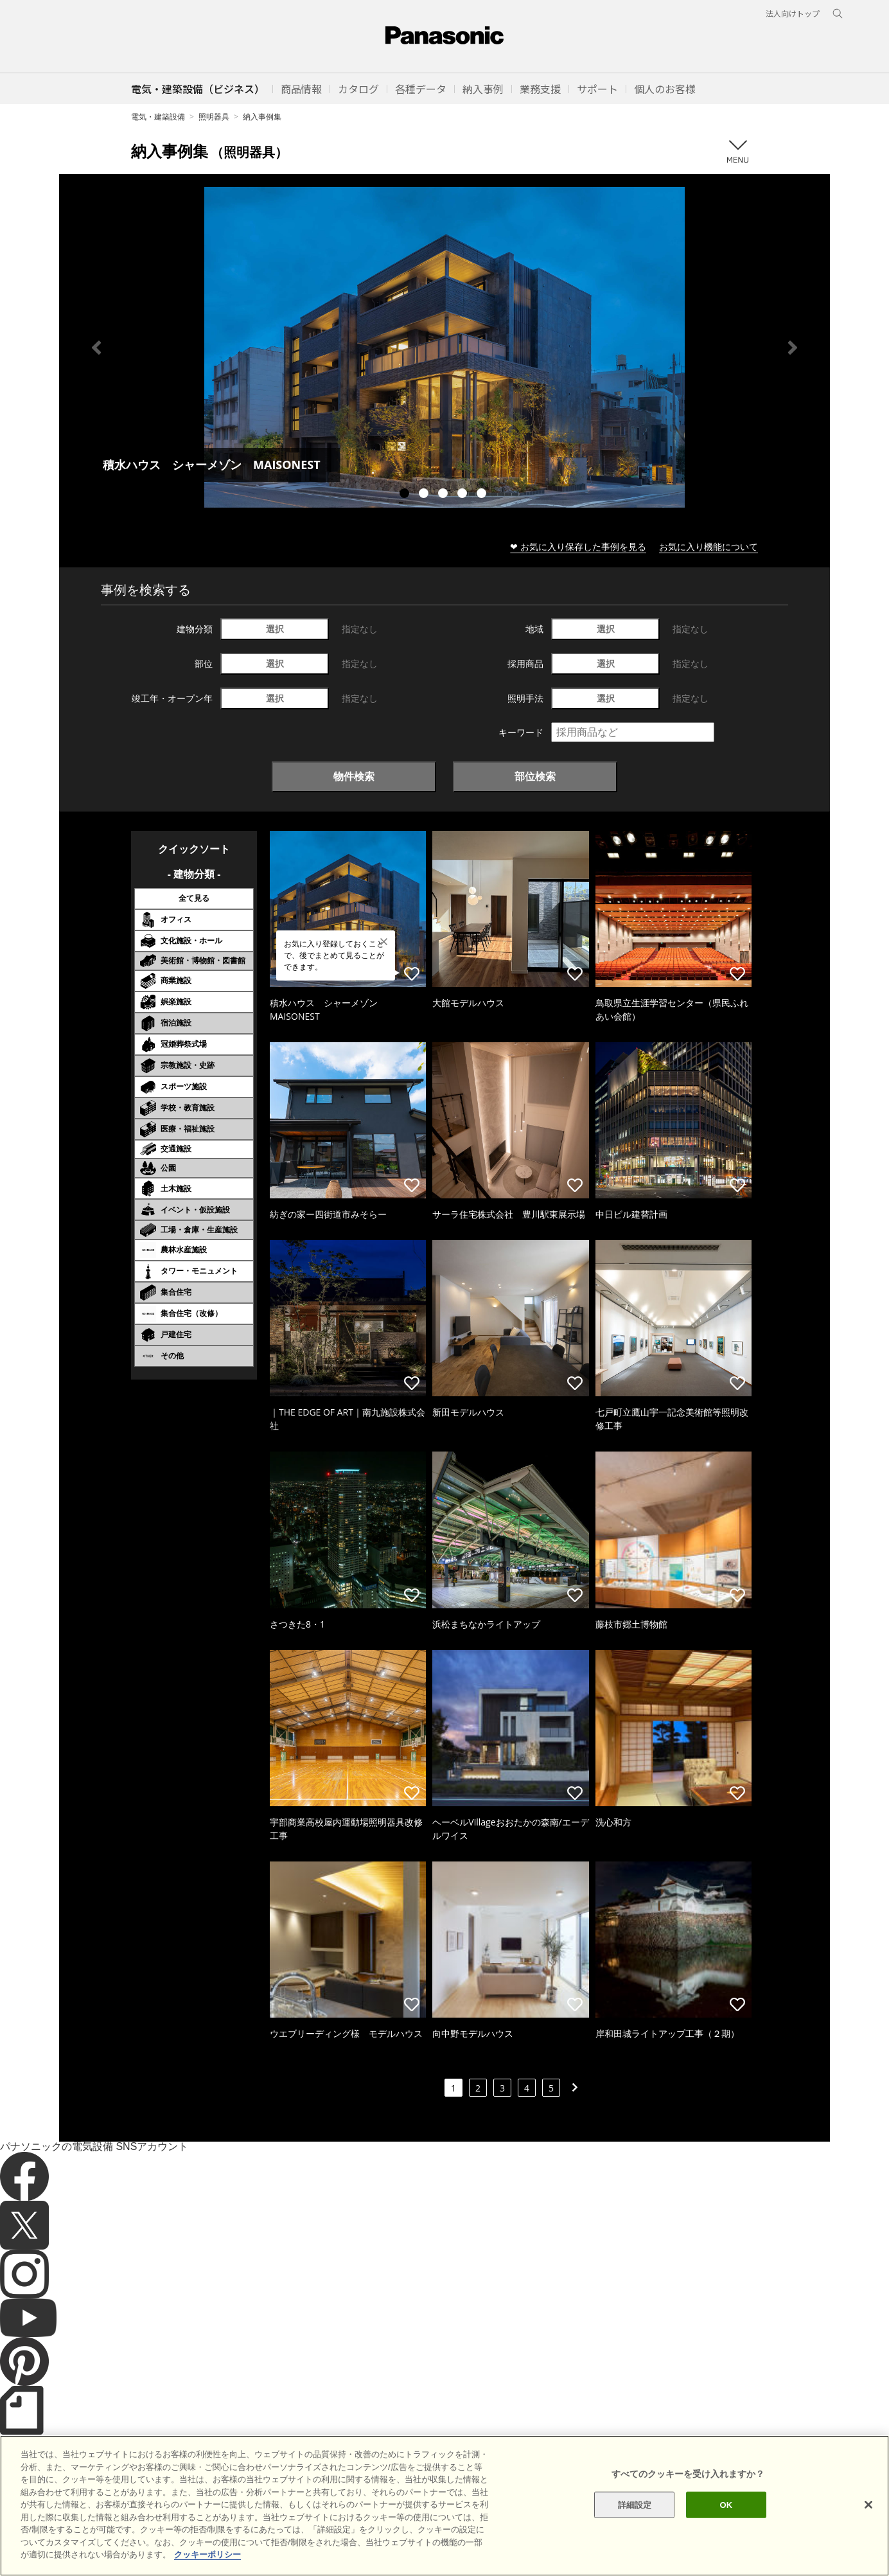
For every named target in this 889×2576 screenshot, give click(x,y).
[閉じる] (868, 2548)
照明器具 (213, 116)
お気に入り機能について (708, 546)
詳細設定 (635, 2549)
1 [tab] (406, 494)
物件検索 (353, 776)
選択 (275, 629)
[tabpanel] (444, 347)
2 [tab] (425, 494)
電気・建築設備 (158, 116)
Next (792, 347)
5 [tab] (483, 494)
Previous (96, 347)
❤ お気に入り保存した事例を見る (578, 546)
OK (726, 2549)
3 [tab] (444, 494)
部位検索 (535, 776)
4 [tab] (463, 494)
